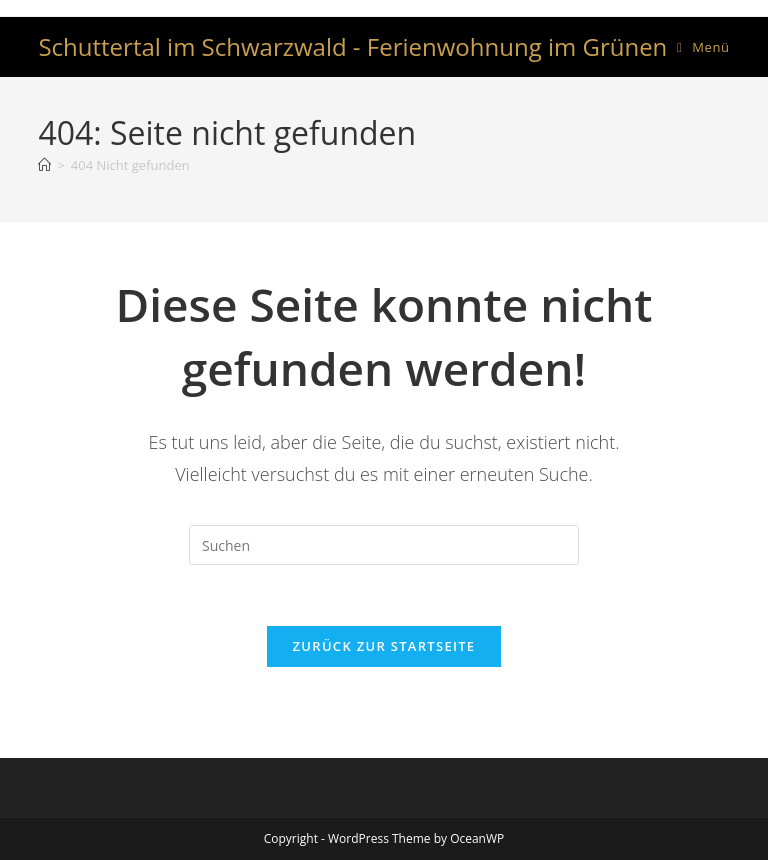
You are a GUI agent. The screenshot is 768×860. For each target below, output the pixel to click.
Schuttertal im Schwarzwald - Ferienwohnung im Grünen (352, 46)
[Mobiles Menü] (703, 47)
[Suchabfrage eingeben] (384, 545)
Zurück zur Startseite (384, 646)
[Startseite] (44, 165)
